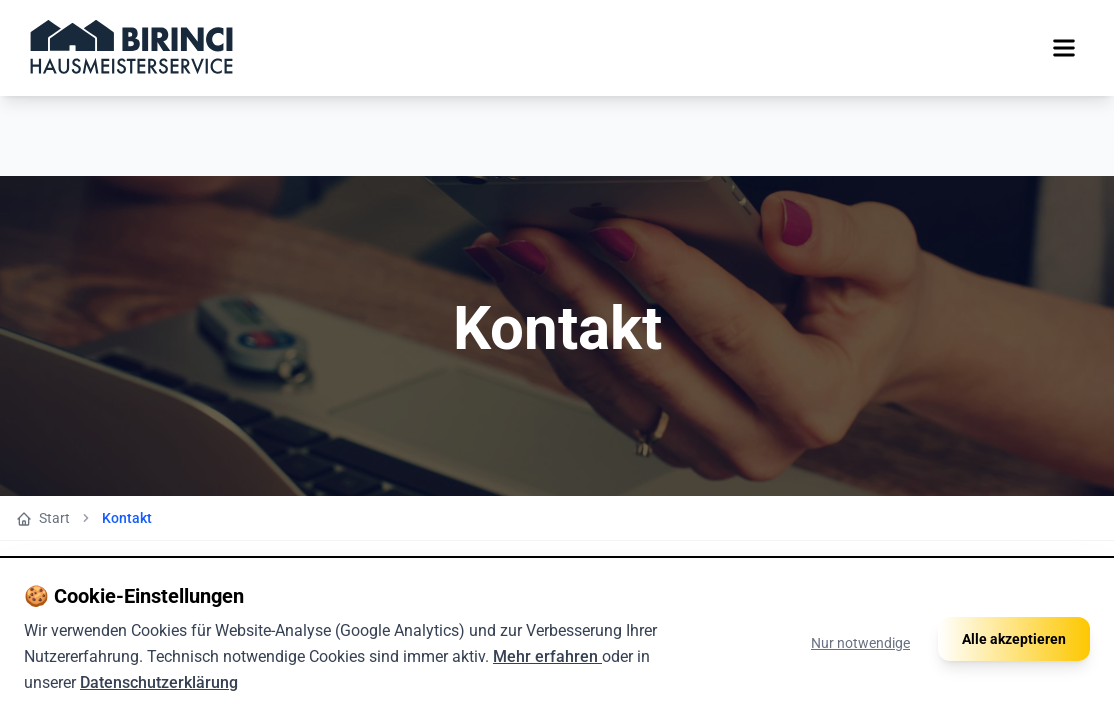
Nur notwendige (860, 669)
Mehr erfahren (547, 682)
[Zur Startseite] (131, 48)
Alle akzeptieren (1014, 665)
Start (43, 518)
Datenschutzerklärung (159, 708)
